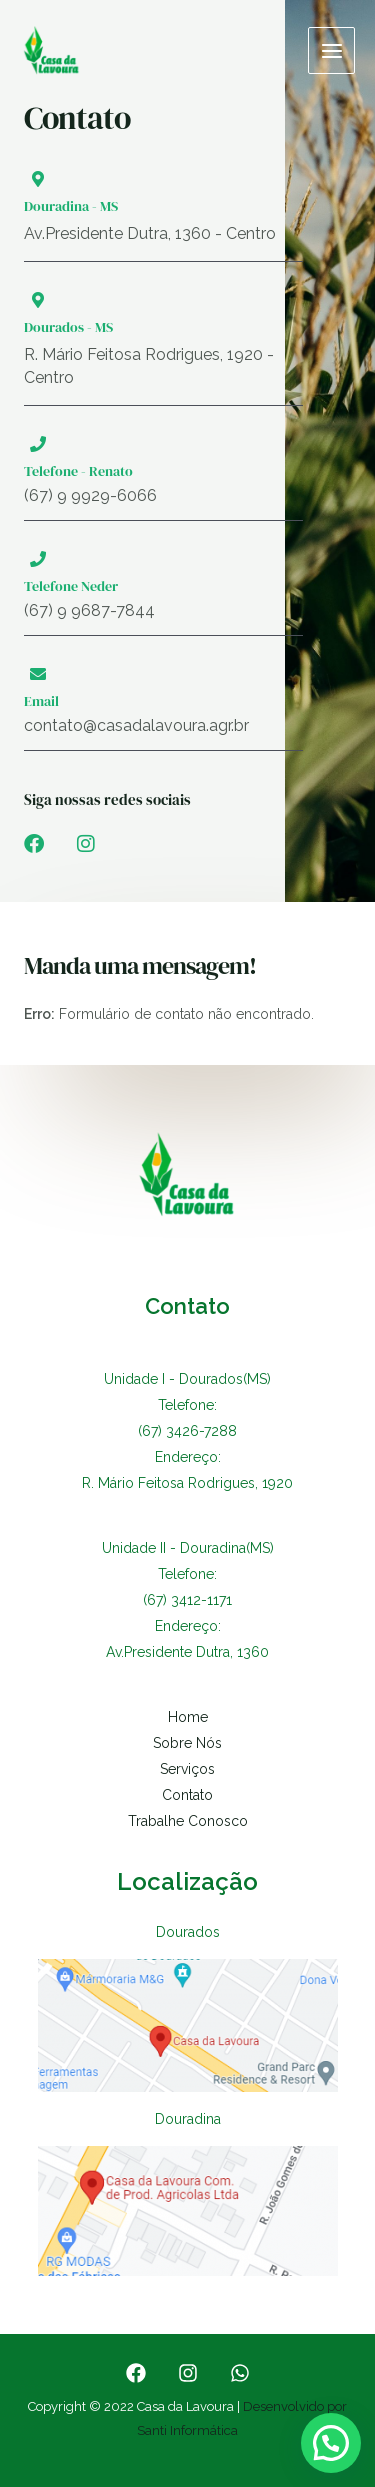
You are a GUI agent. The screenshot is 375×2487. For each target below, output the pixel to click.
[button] (331, 2443)
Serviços (187, 1769)
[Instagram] (188, 2373)
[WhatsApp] (240, 2373)
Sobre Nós (187, 1743)
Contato (187, 1795)
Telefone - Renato (78, 471)
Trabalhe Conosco (188, 1821)
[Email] (38, 674)
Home (188, 1717)
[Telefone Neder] (38, 559)
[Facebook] (136, 2373)
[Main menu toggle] (331, 50)
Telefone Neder (71, 586)
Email (41, 701)
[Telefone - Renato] (38, 444)
